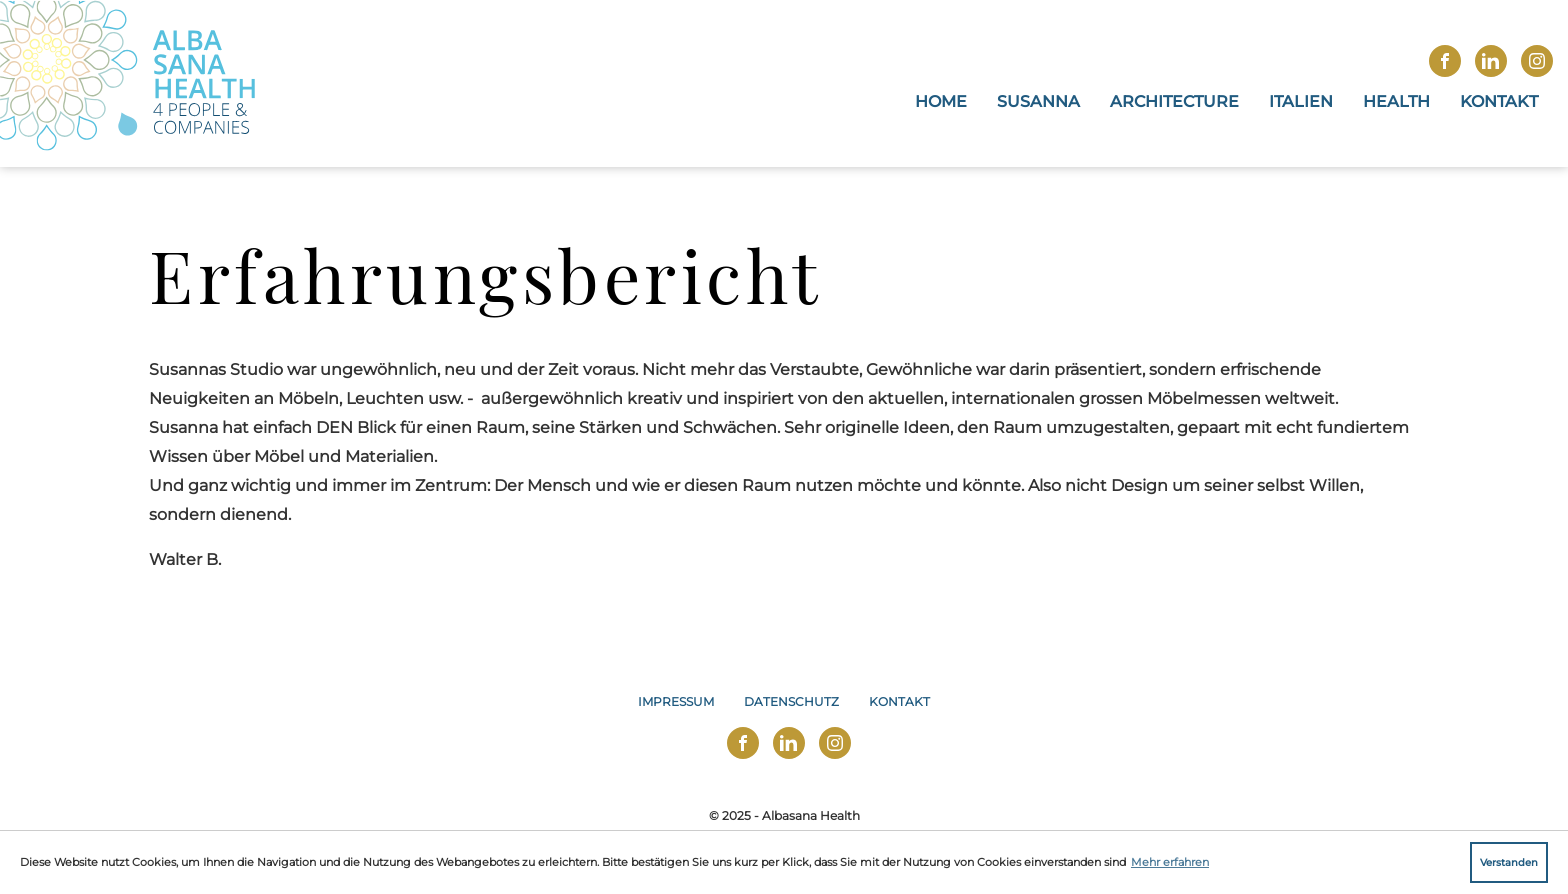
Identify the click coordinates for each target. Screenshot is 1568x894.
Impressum (676, 701)
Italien (1301, 101)
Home (941, 101)
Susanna (1038, 101)
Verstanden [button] (1509, 862)
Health (1396, 101)
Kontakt (1499, 101)
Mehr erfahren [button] (1170, 862)
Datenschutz (791, 701)
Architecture (1174, 101)
